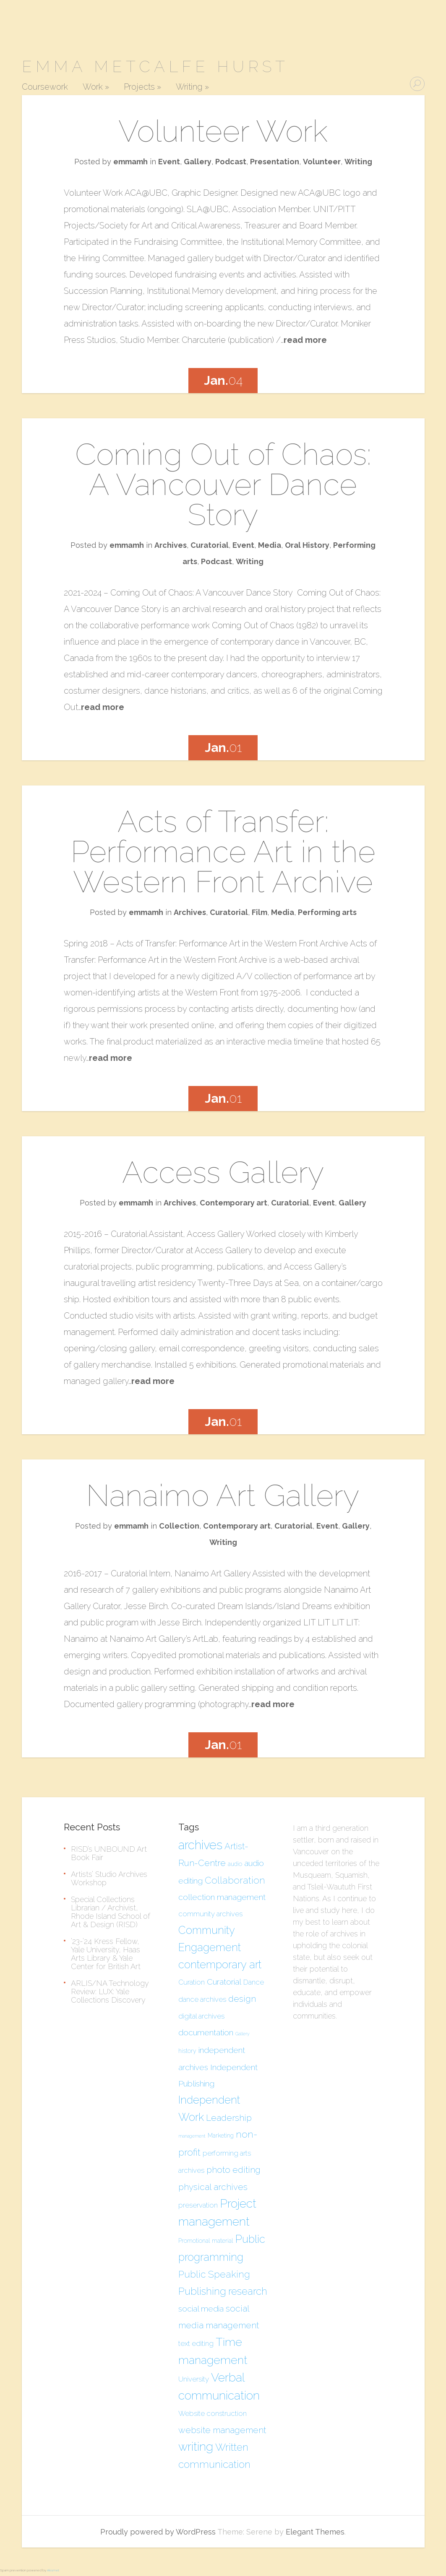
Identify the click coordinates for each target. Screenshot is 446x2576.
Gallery (197, 161)
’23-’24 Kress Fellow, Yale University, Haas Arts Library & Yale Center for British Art (106, 1954)
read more (305, 340)
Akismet (53, 2570)
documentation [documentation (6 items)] (205, 2032)
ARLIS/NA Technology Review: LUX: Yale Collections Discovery (110, 1991)
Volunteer (322, 161)
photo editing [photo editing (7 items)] (233, 2169)
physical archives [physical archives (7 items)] (213, 2187)
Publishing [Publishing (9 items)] (202, 2291)
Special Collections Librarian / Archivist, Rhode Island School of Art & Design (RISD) (110, 1912)
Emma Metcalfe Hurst (155, 66)
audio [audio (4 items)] (235, 1864)
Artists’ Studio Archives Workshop (109, 1878)
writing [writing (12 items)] (195, 2447)
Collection (179, 1525)
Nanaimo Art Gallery (223, 1495)
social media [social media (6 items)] (201, 2308)
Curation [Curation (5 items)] (191, 1982)
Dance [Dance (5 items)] (253, 1982)
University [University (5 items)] (193, 2379)
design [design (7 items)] (242, 1998)
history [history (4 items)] (187, 2050)
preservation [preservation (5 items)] (198, 2205)
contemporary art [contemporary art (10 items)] (219, 1964)
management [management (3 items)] (192, 2135)
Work (96, 87)
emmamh (130, 161)
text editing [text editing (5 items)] (196, 2343)
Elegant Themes (315, 2531)
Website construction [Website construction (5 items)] (212, 2413)
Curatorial (209, 545)
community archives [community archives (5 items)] (210, 1914)
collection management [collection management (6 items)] (222, 1897)
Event (169, 161)
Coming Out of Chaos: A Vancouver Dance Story (223, 484)
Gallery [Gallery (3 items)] (242, 2033)
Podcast (230, 161)
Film (259, 912)
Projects (142, 87)
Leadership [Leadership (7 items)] (229, 2117)
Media (269, 545)
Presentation (274, 161)
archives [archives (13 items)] (200, 1844)
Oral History (307, 545)
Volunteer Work (223, 131)
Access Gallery (223, 1172)
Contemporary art (233, 1202)
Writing (192, 87)
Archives (170, 545)
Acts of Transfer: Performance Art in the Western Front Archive (223, 851)
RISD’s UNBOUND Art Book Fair (109, 1853)
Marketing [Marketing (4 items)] (221, 2135)
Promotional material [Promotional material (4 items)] (205, 2240)
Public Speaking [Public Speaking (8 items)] (214, 2274)
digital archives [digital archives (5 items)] (201, 2016)
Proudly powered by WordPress (158, 2531)
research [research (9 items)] (247, 2291)
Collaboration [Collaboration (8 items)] (235, 1880)
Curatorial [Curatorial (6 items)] (224, 1981)
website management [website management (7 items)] (222, 2430)
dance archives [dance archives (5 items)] (202, 1999)
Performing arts (327, 912)
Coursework (45, 87)
